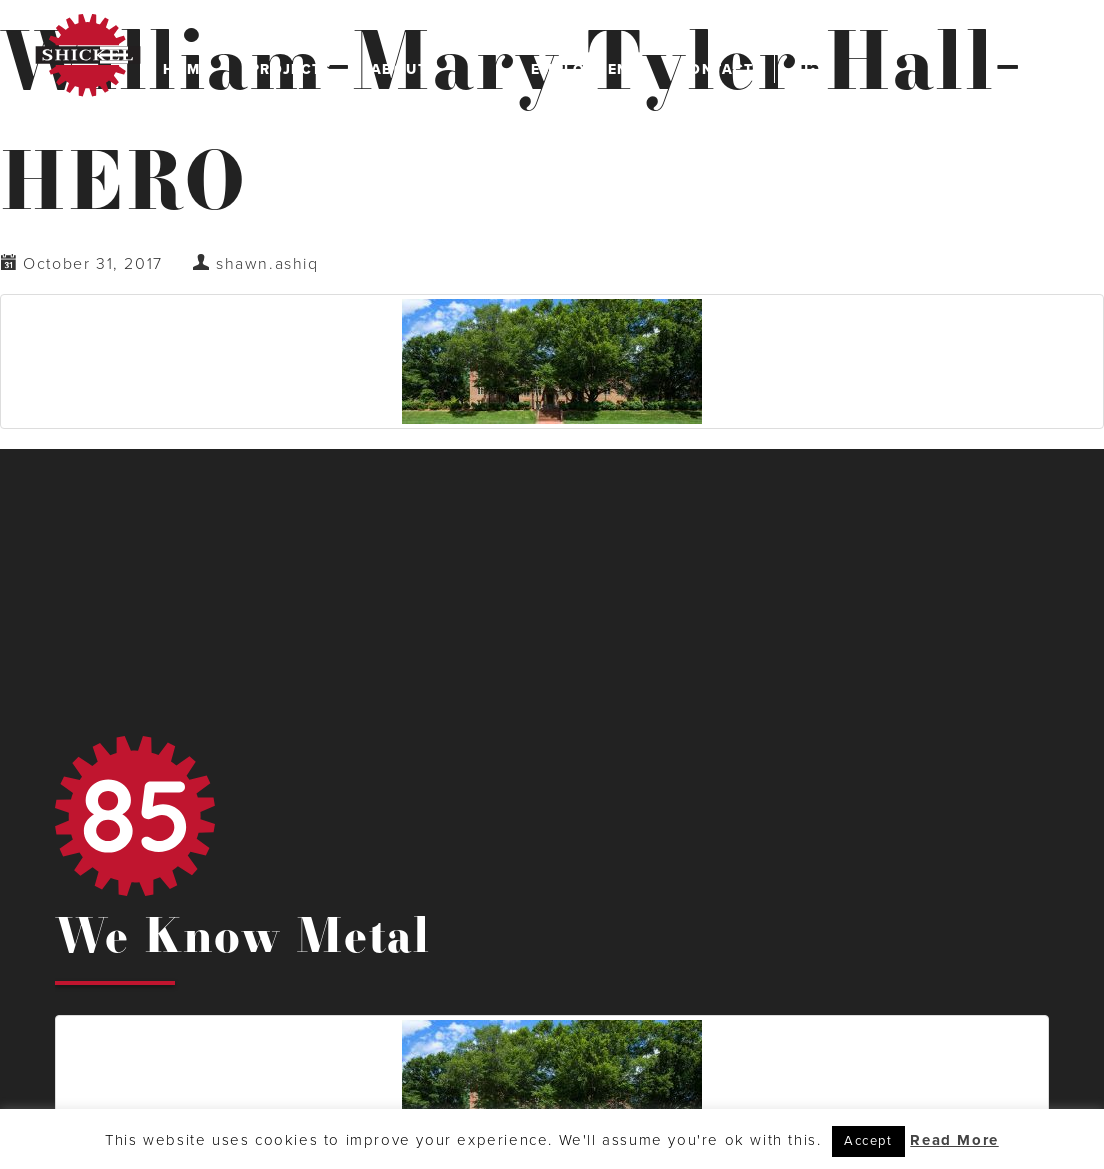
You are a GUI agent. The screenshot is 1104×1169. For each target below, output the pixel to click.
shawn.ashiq (267, 264)
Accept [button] (868, 1141)
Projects (290, 69)
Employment (584, 69)
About (406, 69)
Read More (954, 1140)
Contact (716, 69)
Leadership (430, 109)
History (431, 186)
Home (186, 69)
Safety (431, 148)
